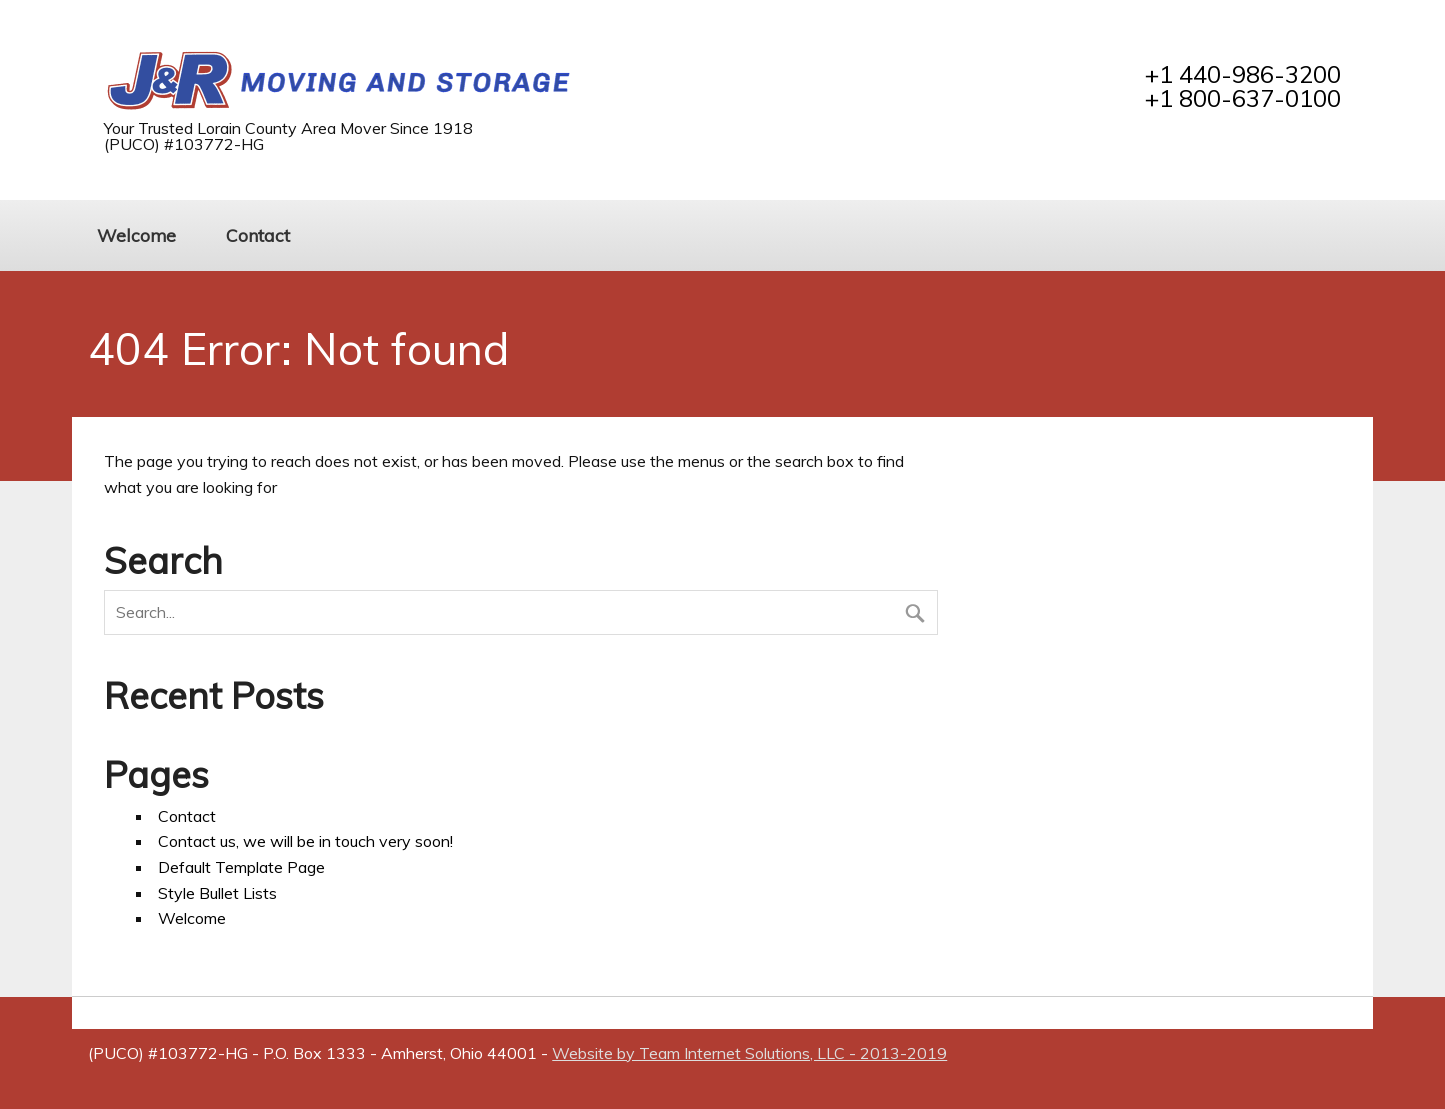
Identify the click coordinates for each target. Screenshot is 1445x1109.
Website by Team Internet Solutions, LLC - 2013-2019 (749, 1053)
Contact (258, 235)
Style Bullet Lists (217, 893)
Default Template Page (241, 867)
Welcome (136, 235)
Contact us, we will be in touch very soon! (305, 841)
